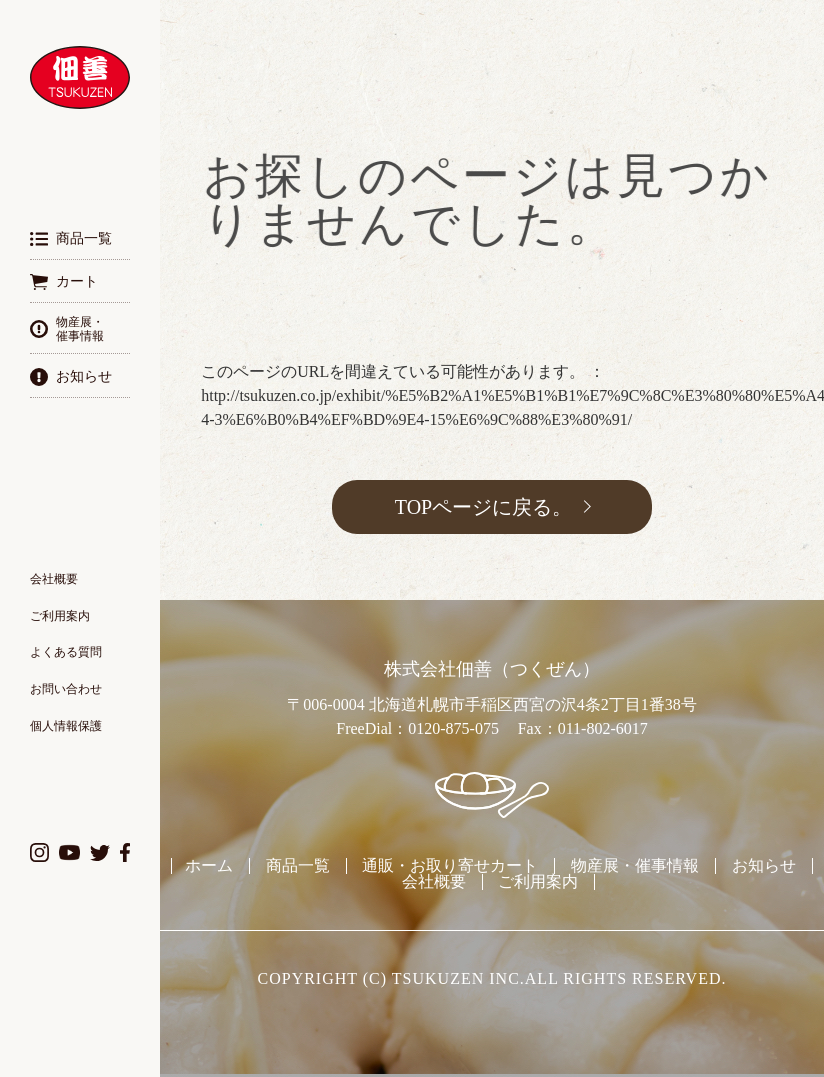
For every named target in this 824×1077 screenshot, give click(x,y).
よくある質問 (66, 652)
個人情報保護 (66, 726)
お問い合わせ (66, 689)
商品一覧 (298, 865)
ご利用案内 (60, 616)
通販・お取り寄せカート (450, 865)
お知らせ (764, 865)
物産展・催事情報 (635, 865)
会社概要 (54, 579)
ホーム (209, 865)
